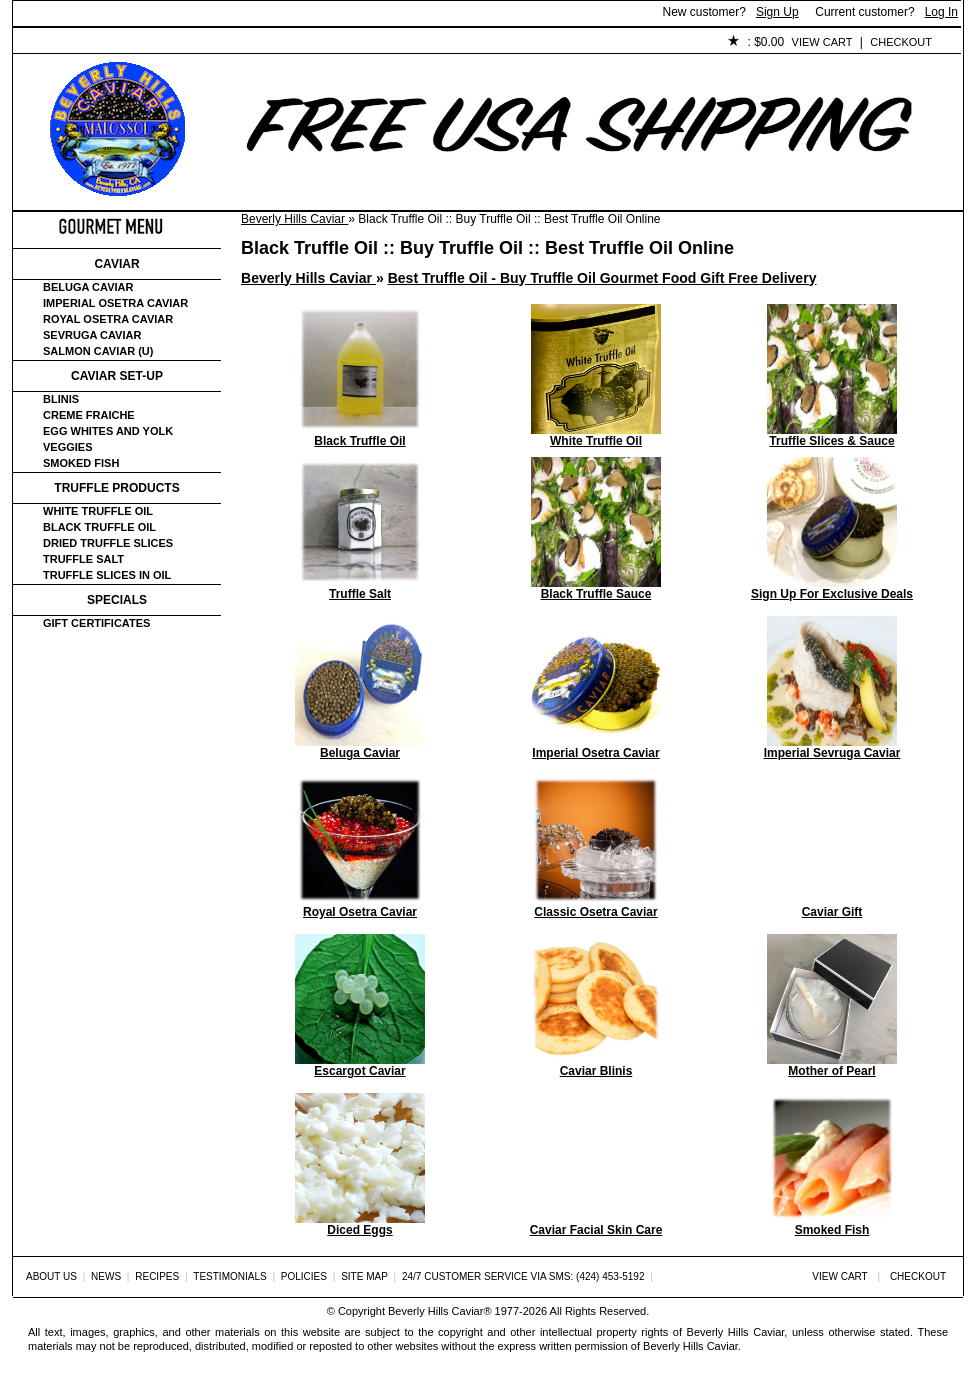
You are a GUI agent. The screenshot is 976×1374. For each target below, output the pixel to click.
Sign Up (777, 12)
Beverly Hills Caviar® (439, 1311)
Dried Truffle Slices (108, 543)
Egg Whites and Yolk (108, 431)
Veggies (68, 447)
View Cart (822, 42)
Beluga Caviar (88, 287)
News (106, 1276)
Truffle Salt (83, 559)
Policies (474, 43)
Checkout (901, 42)
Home (46, 43)
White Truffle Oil (98, 511)
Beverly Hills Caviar (294, 219)
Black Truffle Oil (99, 527)
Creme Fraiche (89, 415)
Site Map (364, 1276)
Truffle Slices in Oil (107, 575)
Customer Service (242, 43)
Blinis (61, 399)
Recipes (157, 1276)
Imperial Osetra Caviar (115, 303)
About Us (124, 43)
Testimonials (374, 43)
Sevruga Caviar (92, 335)
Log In (941, 12)
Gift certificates (96, 623)
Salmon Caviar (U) (98, 351)
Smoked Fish (81, 463)
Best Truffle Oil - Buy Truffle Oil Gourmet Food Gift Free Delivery (602, 278)
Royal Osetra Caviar (108, 319)
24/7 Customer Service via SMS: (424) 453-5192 (523, 1276)
